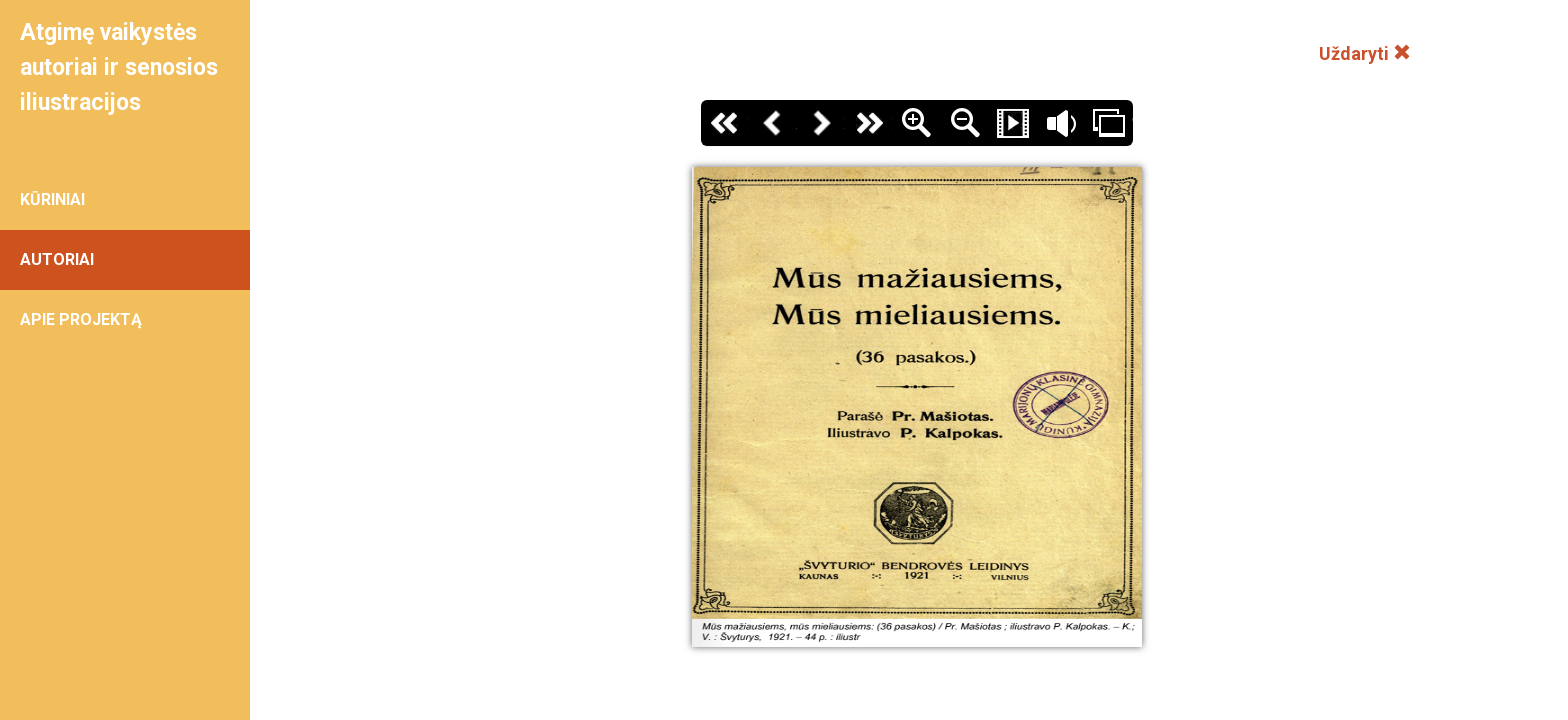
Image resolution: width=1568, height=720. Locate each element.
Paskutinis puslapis (869, 123)
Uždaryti (1365, 53)
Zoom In (917, 123)
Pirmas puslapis (725, 123)
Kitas (821, 123)
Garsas (1061, 123)
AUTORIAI (57, 259)
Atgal (773, 123)
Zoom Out (965, 123)
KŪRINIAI (52, 199)
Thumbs (1109, 123)
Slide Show (1013, 123)
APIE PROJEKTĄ (81, 319)
